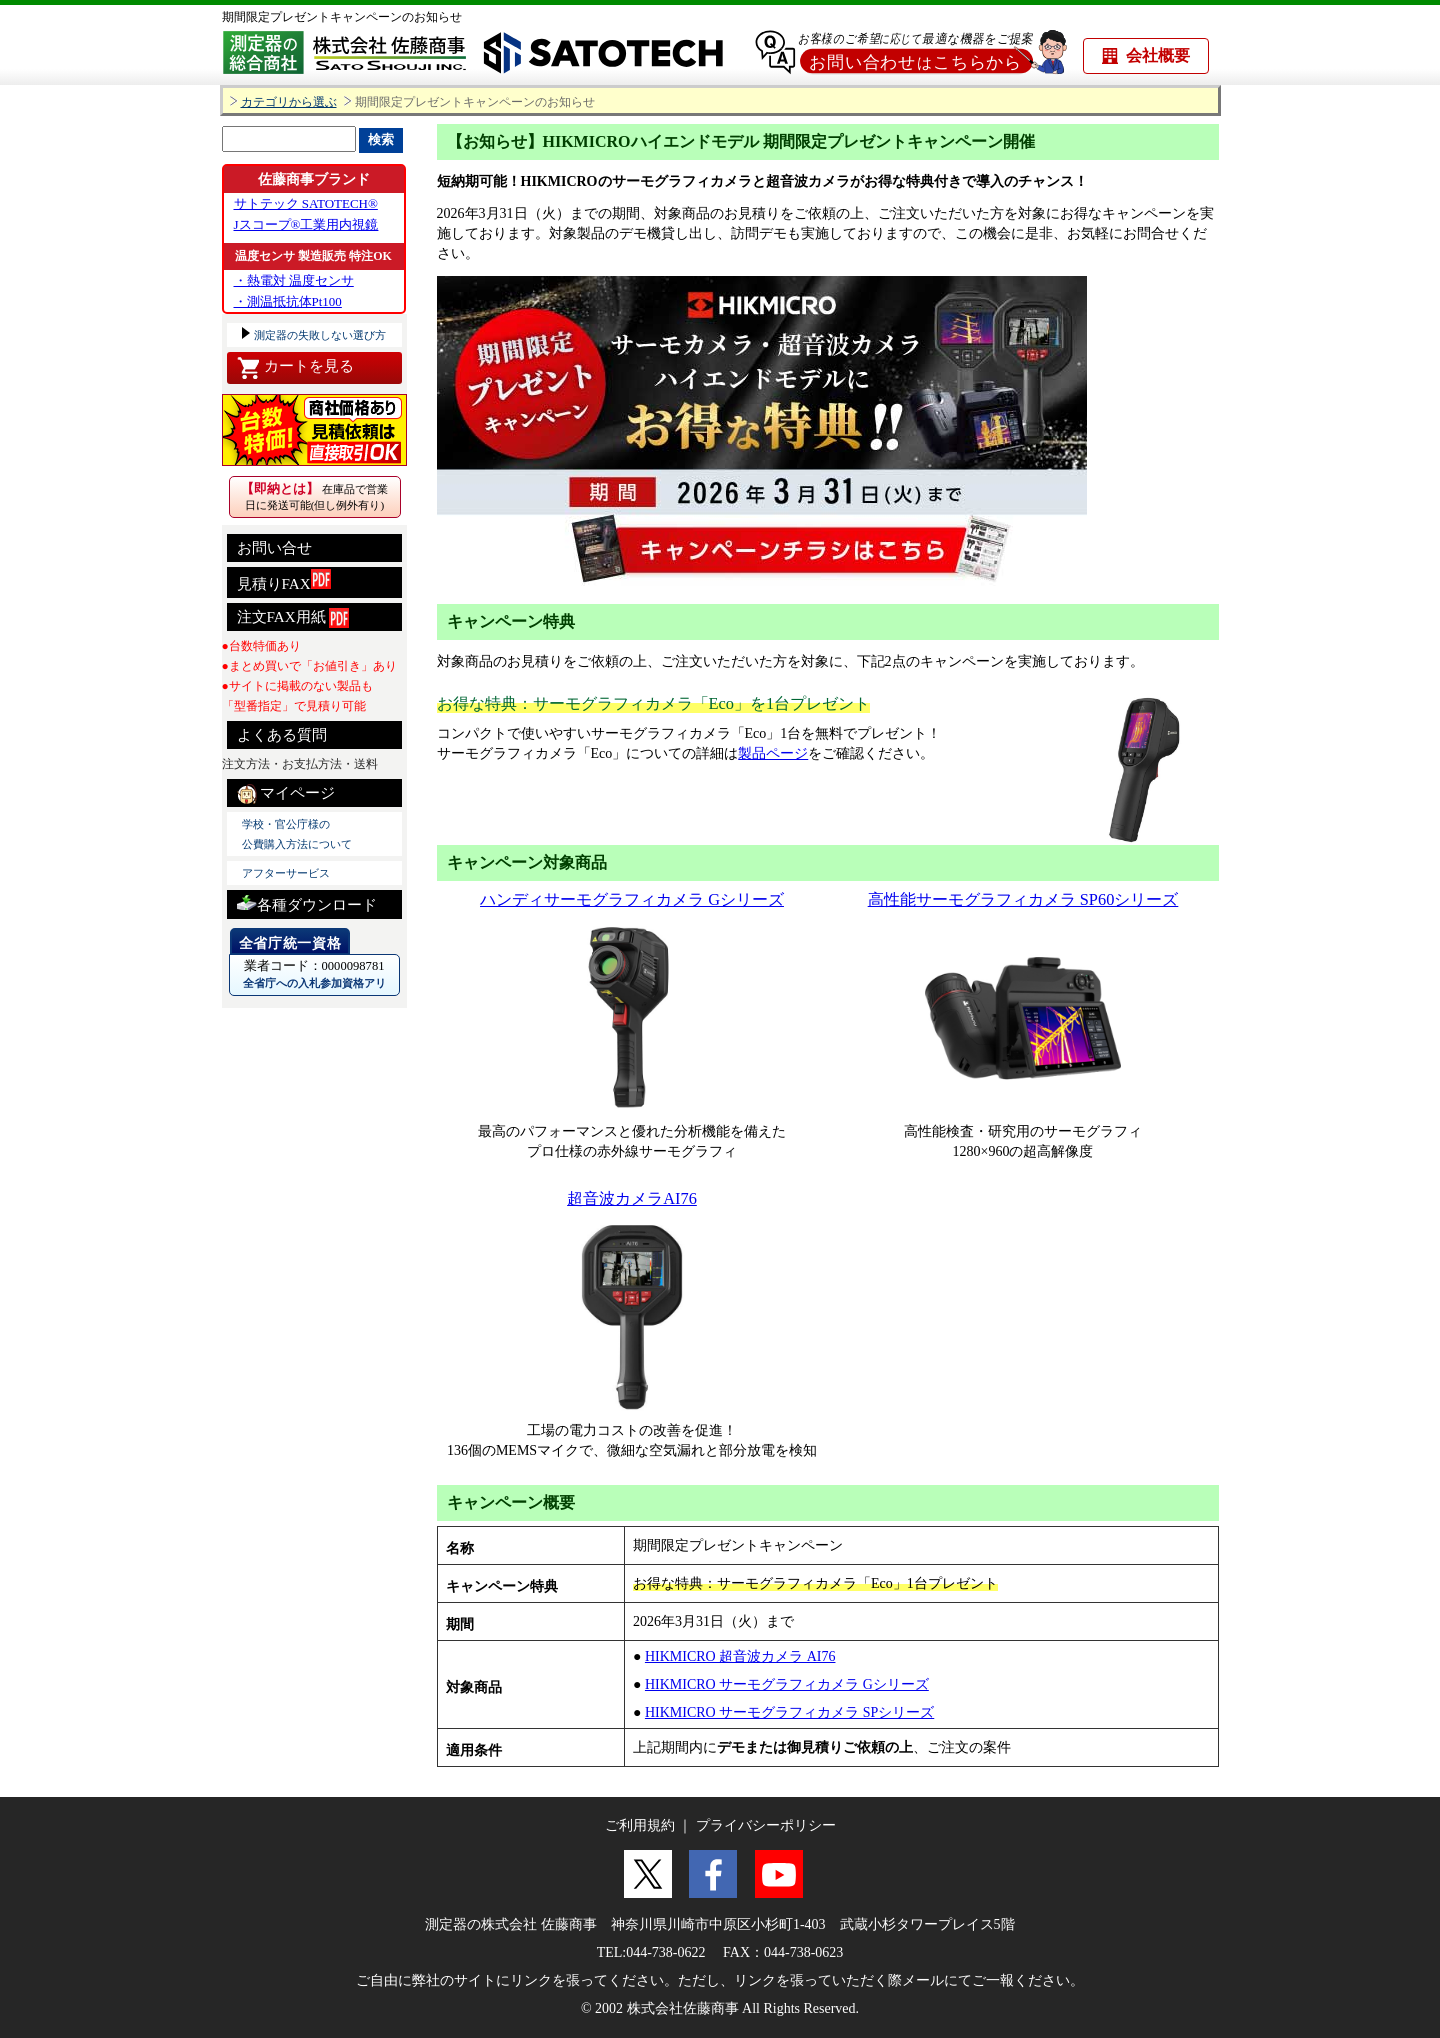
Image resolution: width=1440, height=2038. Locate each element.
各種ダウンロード (307, 902)
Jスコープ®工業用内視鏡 (306, 224)
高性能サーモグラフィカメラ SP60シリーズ (1023, 899)
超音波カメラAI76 (632, 1198)
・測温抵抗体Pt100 (288, 301)
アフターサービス (286, 873)
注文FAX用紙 (293, 618)
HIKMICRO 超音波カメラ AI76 (740, 1656)
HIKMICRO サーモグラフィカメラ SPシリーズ (789, 1712)
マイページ (286, 794)
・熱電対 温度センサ (294, 280)
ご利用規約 (640, 1825)
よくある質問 (282, 735)
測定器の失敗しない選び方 (319, 335)
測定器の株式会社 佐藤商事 (511, 1924)
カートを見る (295, 368)
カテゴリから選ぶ (289, 102)
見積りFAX (284, 580)
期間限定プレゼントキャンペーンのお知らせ (342, 17)
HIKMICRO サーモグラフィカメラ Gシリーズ (787, 1684)
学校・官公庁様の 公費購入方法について (297, 834)
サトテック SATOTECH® (306, 203)
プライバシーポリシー (766, 1825)
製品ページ (773, 753)
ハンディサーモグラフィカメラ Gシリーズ (632, 899)
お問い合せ (274, 548)
